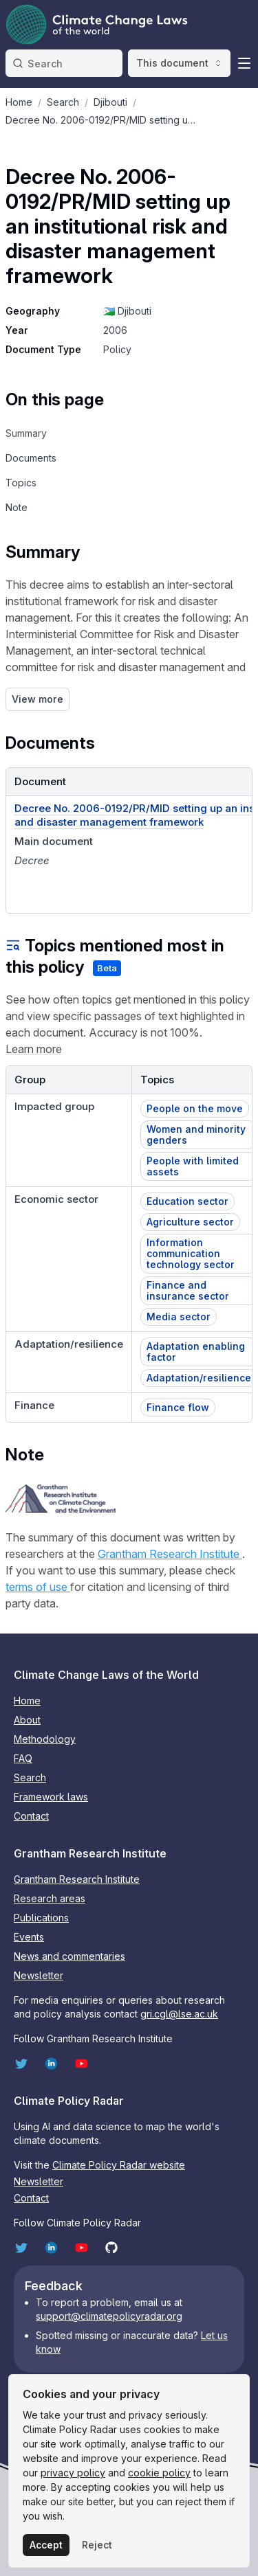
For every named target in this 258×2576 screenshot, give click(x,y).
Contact (31, 1816)
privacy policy (73, 2472)
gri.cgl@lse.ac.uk (179, 2014)
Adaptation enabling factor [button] (196, 1351)
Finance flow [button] (178, 1407)
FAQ (23, 1758)
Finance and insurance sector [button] (188, 1290)
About (27, 1720)
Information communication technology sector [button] (191, 1253)
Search (30, 1777)
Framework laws (51, 1797)
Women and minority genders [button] (196, 1134)
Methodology (45, 1739)
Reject (97, 2545)
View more (37, 699)
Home (27, 1700)
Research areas (49, 1898)
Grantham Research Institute (170, 1554)
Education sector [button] (187, 1201)
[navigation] (55, 433)
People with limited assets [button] (193, 1166)
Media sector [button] (179, 1316)
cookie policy (159, 2472)
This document (179, 63)
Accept (46, 2545)
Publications (41, 1917)
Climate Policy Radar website (118, 2165)
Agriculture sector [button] (190, 1222)
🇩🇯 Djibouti (127, 311)
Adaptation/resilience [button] (199, 1377)
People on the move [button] (195, 1108)
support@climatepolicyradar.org (109, 2316)
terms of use (38, 1587)
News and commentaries (69, 1956)
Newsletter (38, 1975)
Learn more (34, 1049)
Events (29, 1937)
